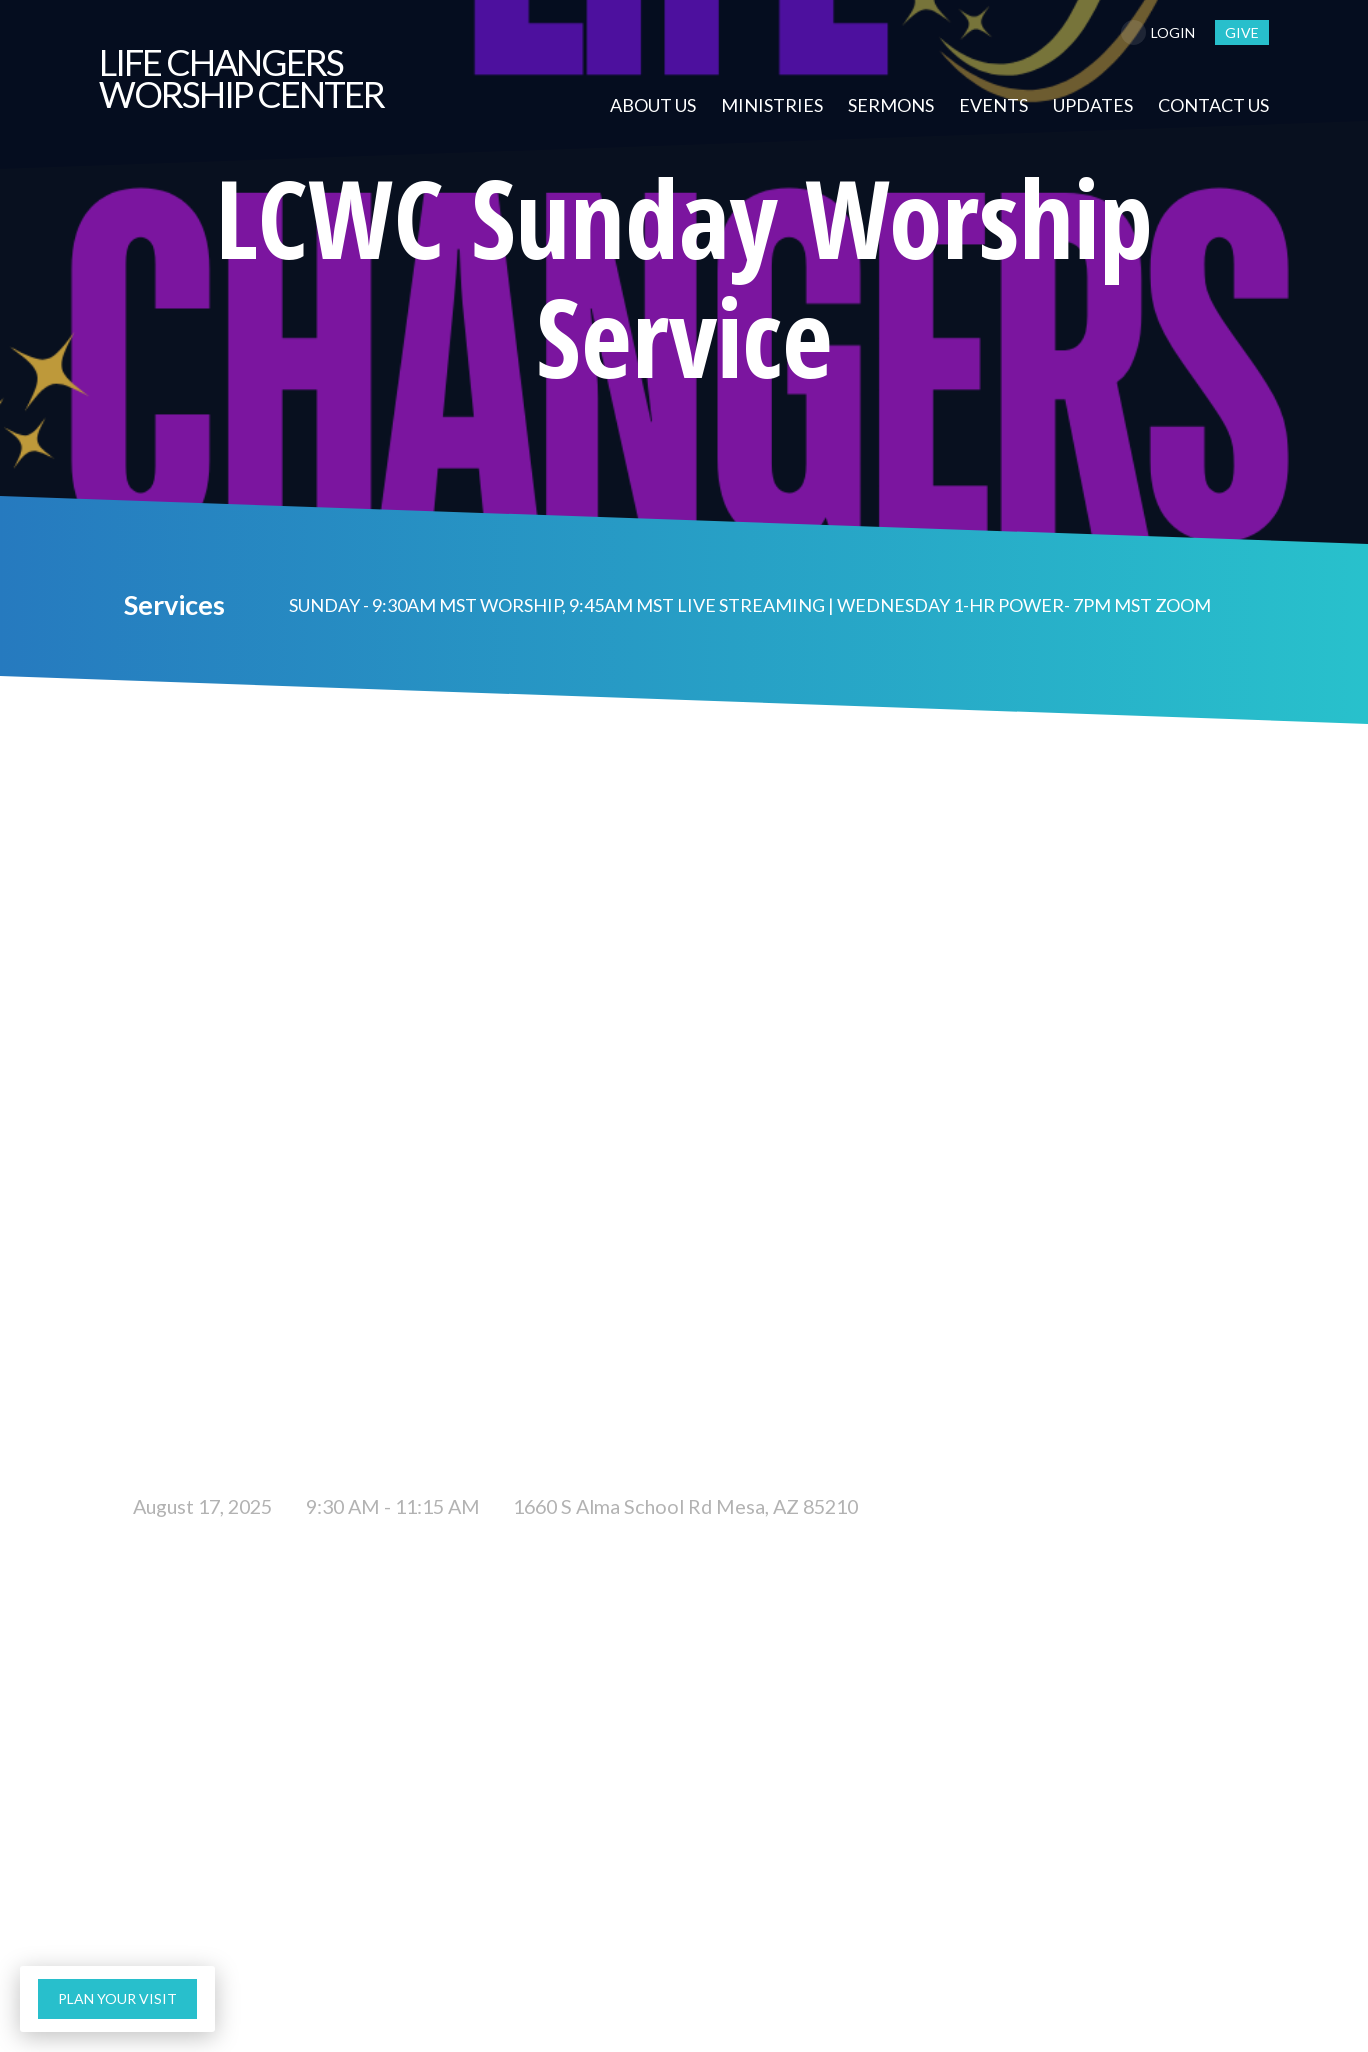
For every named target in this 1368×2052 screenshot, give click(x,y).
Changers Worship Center (241, 78)
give (1242, 32)
